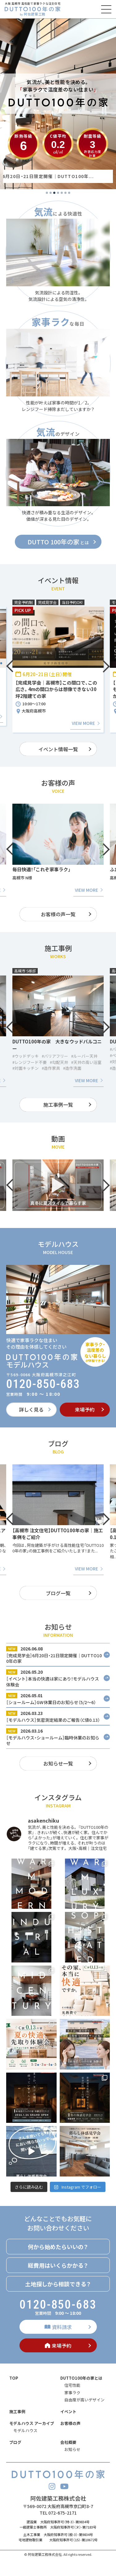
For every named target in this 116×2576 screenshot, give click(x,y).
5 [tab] (62, 193)
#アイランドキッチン (31, 1049)
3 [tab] (54, 193)
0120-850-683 (43, 1384)
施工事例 (17, 2411)
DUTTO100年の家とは (81, 2378)
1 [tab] (47, 193)
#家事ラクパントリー (31, 1068)
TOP (13, 2378)
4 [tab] (58, 193)
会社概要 (68, 2442)
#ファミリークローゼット (35, 1055)
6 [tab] (65, 193)
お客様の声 (70, 2423)
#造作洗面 (84, 1068)
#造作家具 (63, 1068)
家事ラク (72, 2392)
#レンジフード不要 (29, 1062)
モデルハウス (25, 2430)
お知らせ (72, 2449)
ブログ (15, 2442)
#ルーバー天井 (75, 1055)
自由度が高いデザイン (84, 2400)
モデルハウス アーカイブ (31, 2423)
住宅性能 (72, 2385)
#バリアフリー (67, 1049)
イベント (68, 2411)
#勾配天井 (59, 1062)
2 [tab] (50, 193)
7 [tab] (69, 193)
